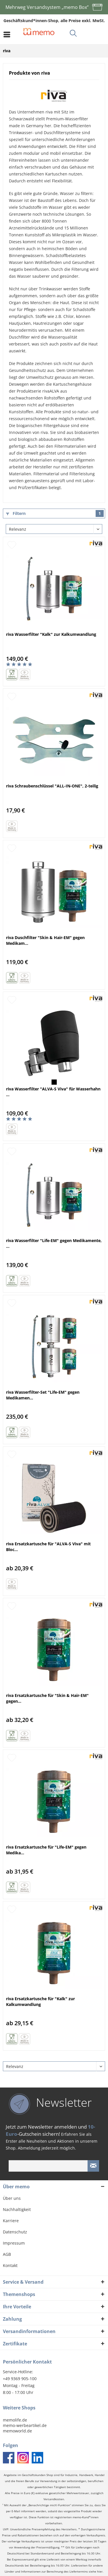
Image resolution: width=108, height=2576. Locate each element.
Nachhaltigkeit (17, 2209)
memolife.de (15, 2420)
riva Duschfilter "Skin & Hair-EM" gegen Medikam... (45, 940)
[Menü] (8, 34)
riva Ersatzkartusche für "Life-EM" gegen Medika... (46, 1849)
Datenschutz (15, 2232)
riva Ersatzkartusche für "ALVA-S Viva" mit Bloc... (48, 1546)
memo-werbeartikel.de (25, 2425)
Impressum (14, 2243)
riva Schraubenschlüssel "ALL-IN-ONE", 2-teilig (52, 786)
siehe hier (96, 2571)
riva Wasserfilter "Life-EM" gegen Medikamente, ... (54, 1243)
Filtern (55, 513)
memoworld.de (17, 2431)
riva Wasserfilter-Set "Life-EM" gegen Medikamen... (42, 1395)
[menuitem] (8, 34)
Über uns (12, 2198)
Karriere (11, 2220)
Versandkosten (53, 2499)
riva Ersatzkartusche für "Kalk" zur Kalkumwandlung (40, 2001)
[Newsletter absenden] (93, 2166)
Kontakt (10, 2265)
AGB (7, 2254)
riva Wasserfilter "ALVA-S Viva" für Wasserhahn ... (53, 1091)
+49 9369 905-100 (20, 2378)
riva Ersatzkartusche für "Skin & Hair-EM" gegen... (47, 1698)
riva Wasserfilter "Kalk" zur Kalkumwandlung (51, 634)
